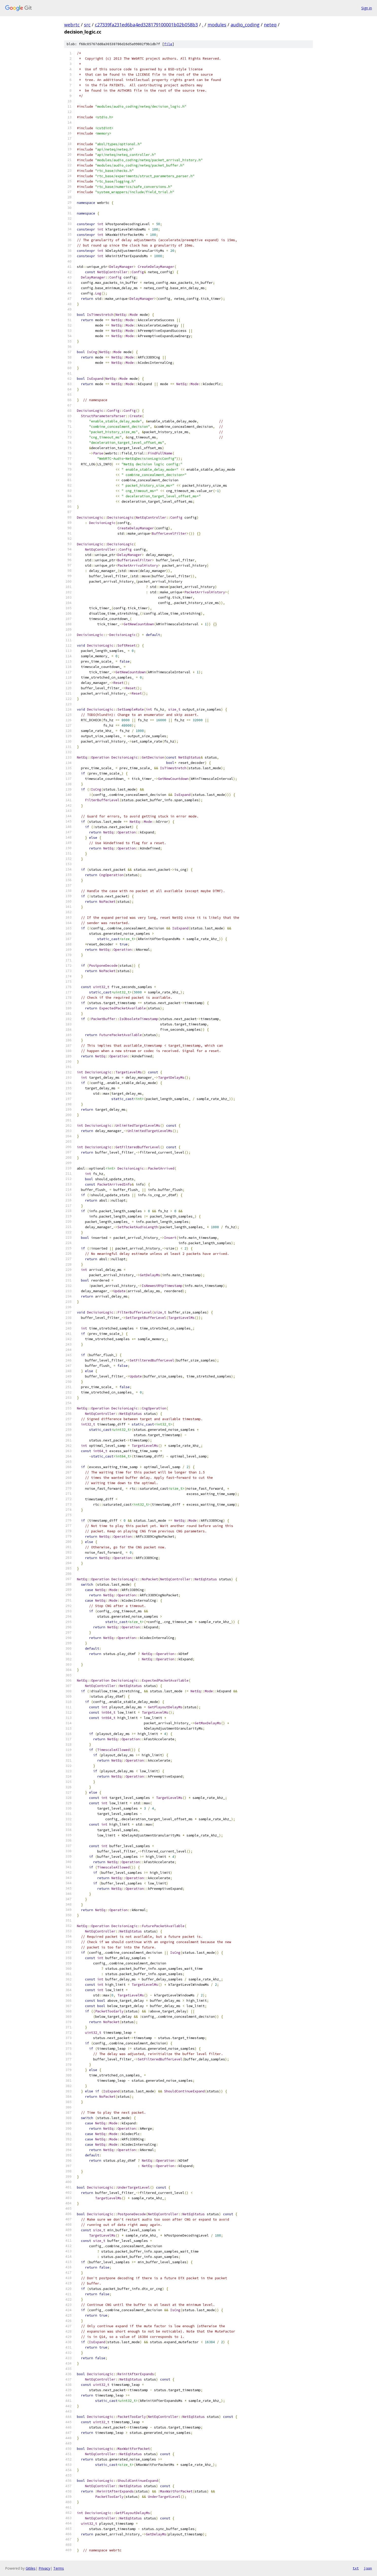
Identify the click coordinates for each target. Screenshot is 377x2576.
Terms (58, 2568)
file (168, 44)
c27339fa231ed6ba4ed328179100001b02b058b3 (146, 25)
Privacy (44, 2568)
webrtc (72, 25)
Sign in (366, 8)
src (87, 25)
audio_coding (245, 25)
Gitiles (31, 2568)
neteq (270, 25)
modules (217, 25)
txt (356, 2568)
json (368, 2568)
